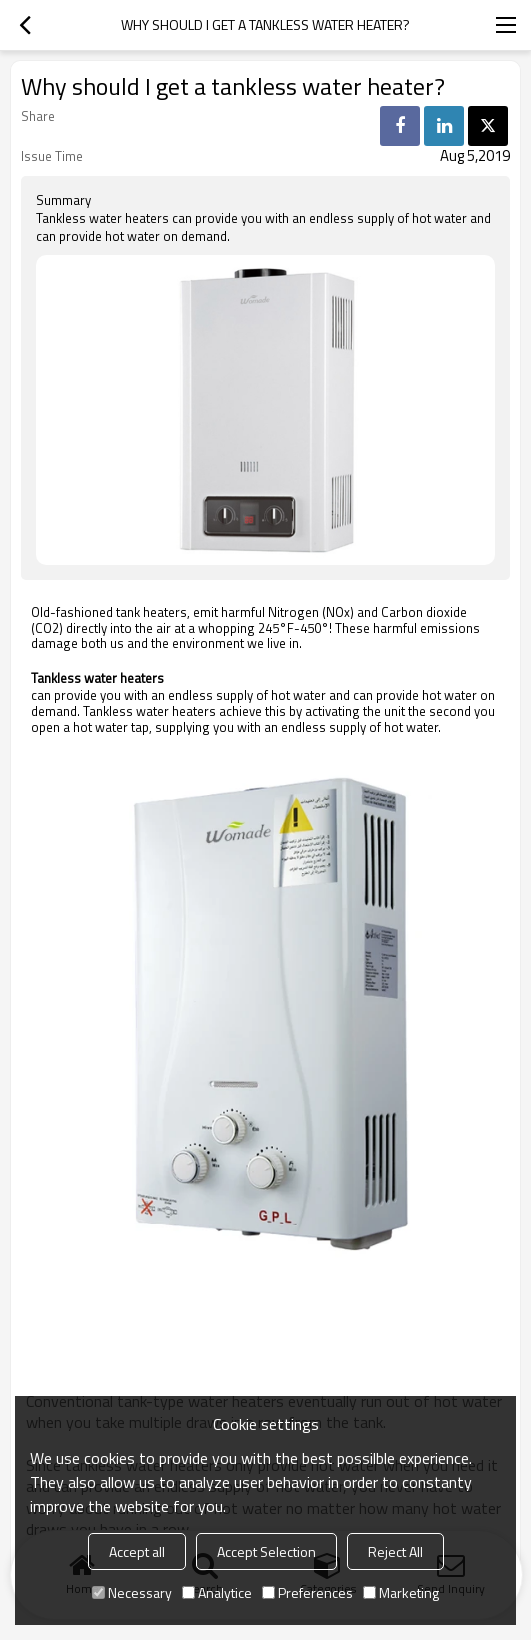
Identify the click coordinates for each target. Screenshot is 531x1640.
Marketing (401, 1592)
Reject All (395, 1551)
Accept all (137, 1551)
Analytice (217, 1592)
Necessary (132, 1592)
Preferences (307, 1592)
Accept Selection (266, 1551)
